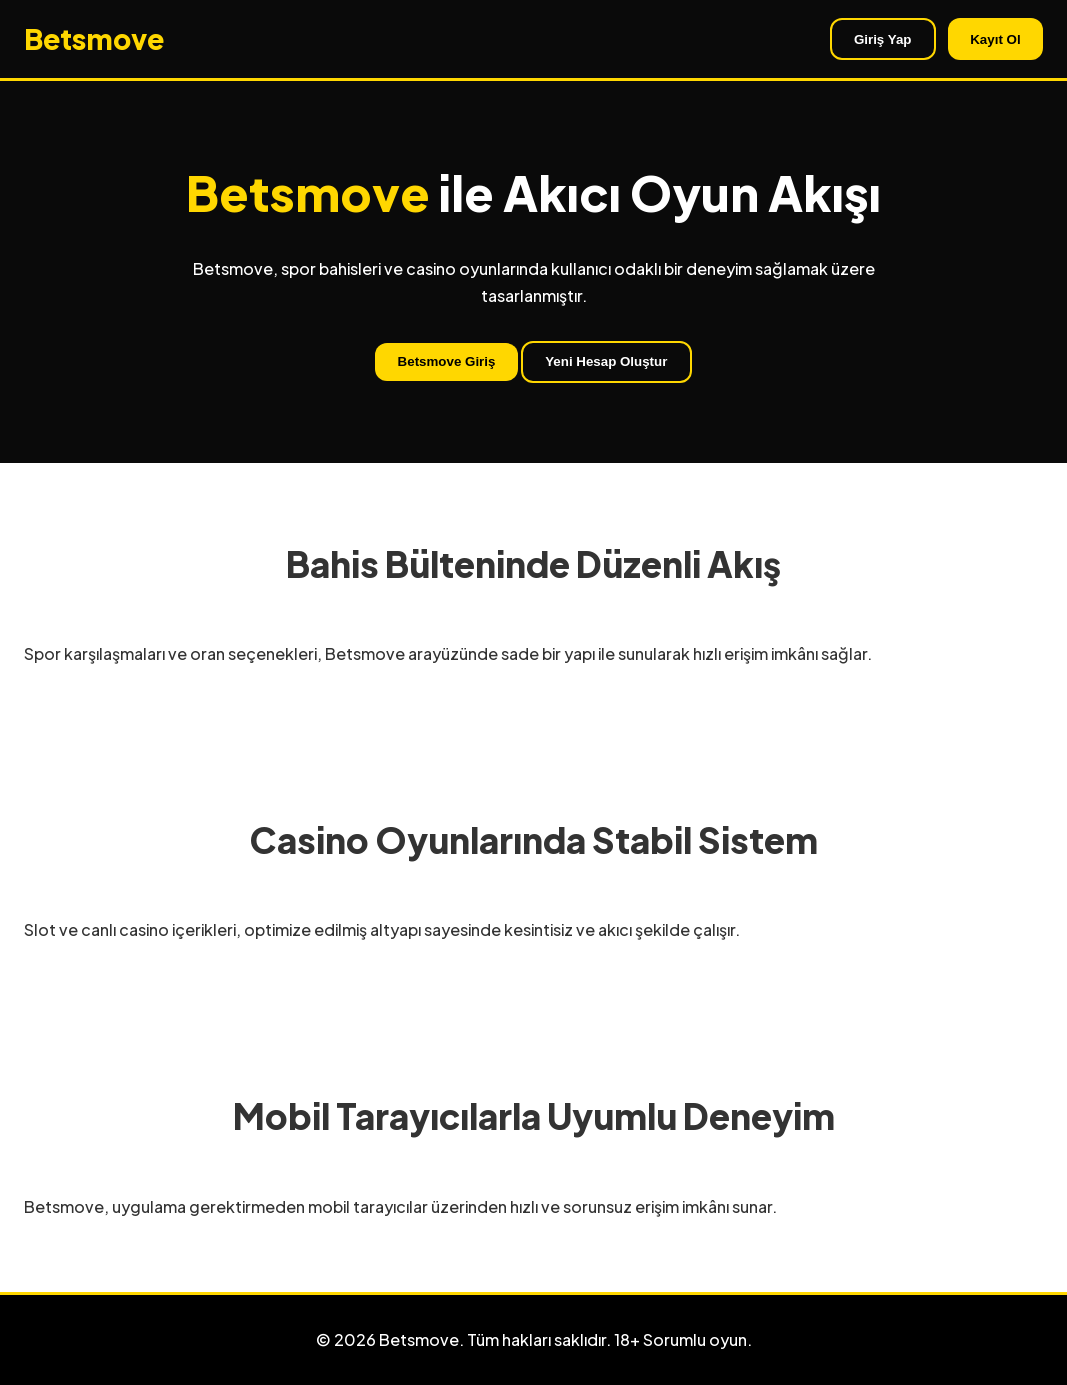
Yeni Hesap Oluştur (606, 361)
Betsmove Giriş (447, 361)
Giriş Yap (883, 39)
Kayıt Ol (995, 39)
